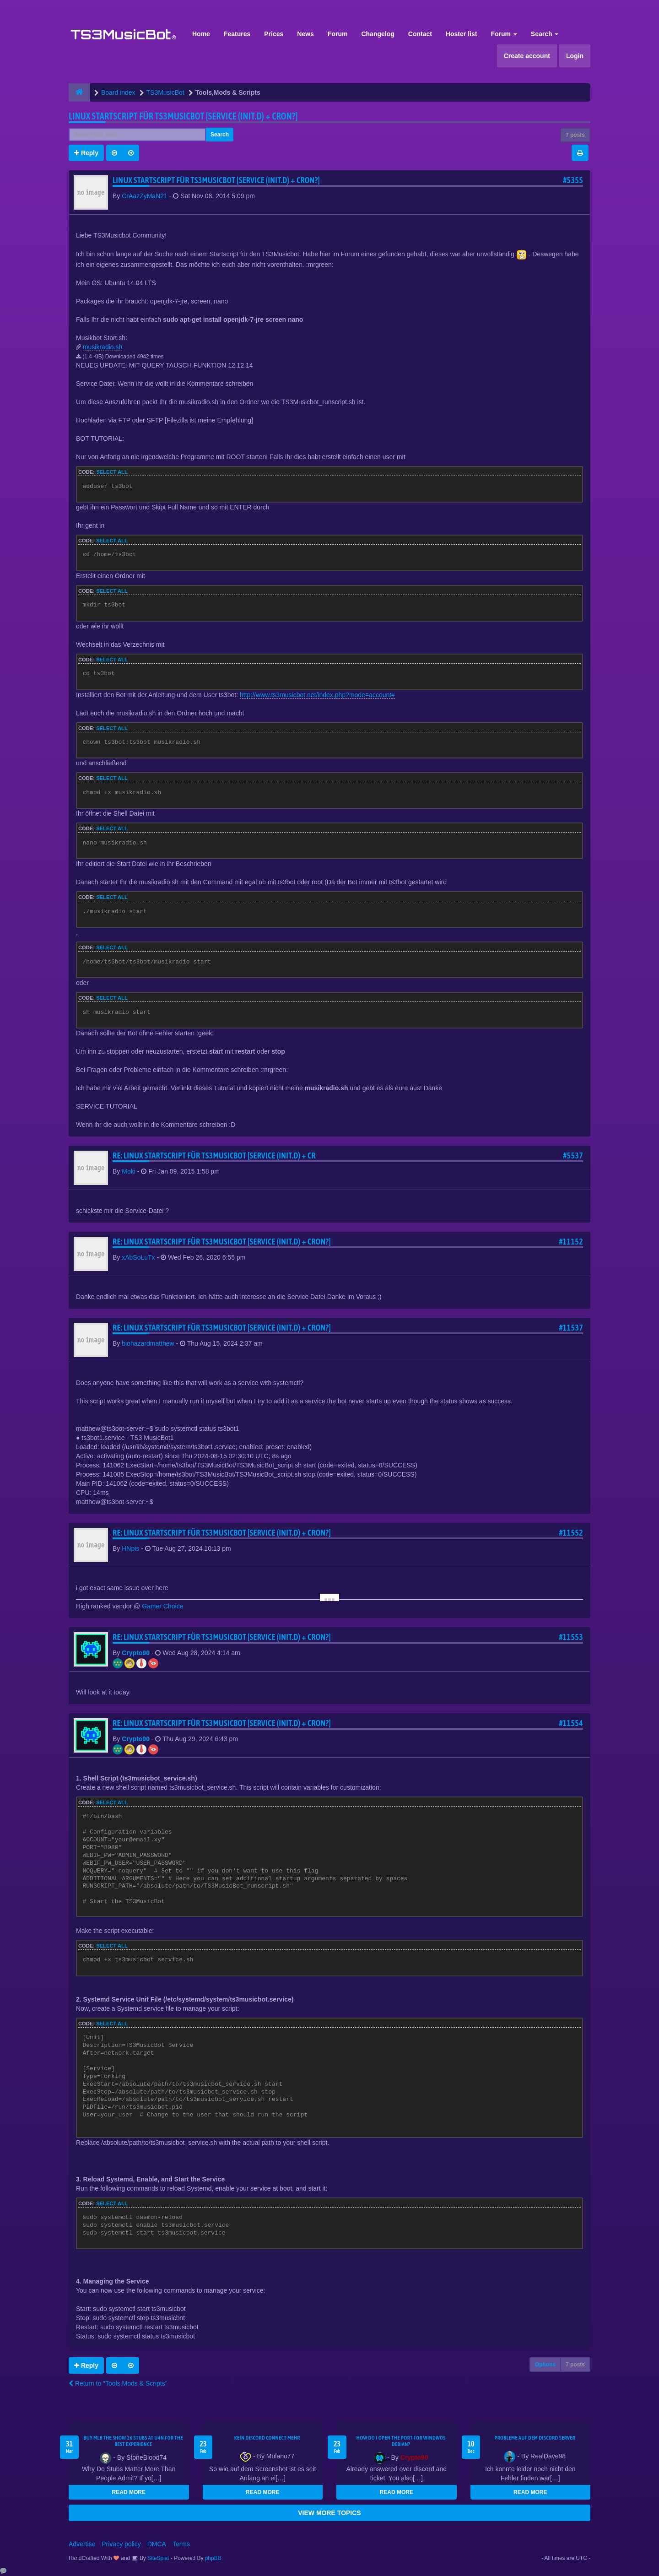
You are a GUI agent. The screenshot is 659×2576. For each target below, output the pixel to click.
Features (237, 34)
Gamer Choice (162, 1606)
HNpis (130, 1548)
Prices (273, 34)
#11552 (571, 1532)
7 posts (575, 135)
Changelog (377, 34)
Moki (128, 1171)
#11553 (571, 1637)
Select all (112, 472)
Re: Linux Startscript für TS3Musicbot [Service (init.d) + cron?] (222, 1241)
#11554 (571, 1723)
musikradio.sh (102, 347)
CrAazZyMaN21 (144, 196)
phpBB (213, 2558)
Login (574, 56)
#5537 (573, 1155)
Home (201, 34)
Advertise (82, 2544)
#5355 (573, 180)
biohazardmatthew (148, 1343)
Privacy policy (121, 2544)
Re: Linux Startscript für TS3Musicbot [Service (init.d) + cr (214, 1155)
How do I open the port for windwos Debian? (401, 2441)
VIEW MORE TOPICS (329, 2512)
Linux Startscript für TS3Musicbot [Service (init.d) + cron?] (183, 116)
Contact (420, 34)
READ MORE (129, 2492)
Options (545, 2364)
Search (545, 34)
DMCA (156, 2544)
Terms (181, 2544)
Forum (338, 34)
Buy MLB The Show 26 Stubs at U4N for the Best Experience (133, 2441)
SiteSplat (157, 2558)
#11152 (571, 1241)
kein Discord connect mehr (267, 2438)
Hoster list (461, 34)
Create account (527, 56)
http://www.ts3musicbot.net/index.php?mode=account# (317, 694)
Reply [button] (86, 153)
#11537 (571, 1327)
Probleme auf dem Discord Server (534, 2438)
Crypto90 (136, 1652)
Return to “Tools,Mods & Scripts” (118, 2383)
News (305, 34)
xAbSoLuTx (138, 1257)
